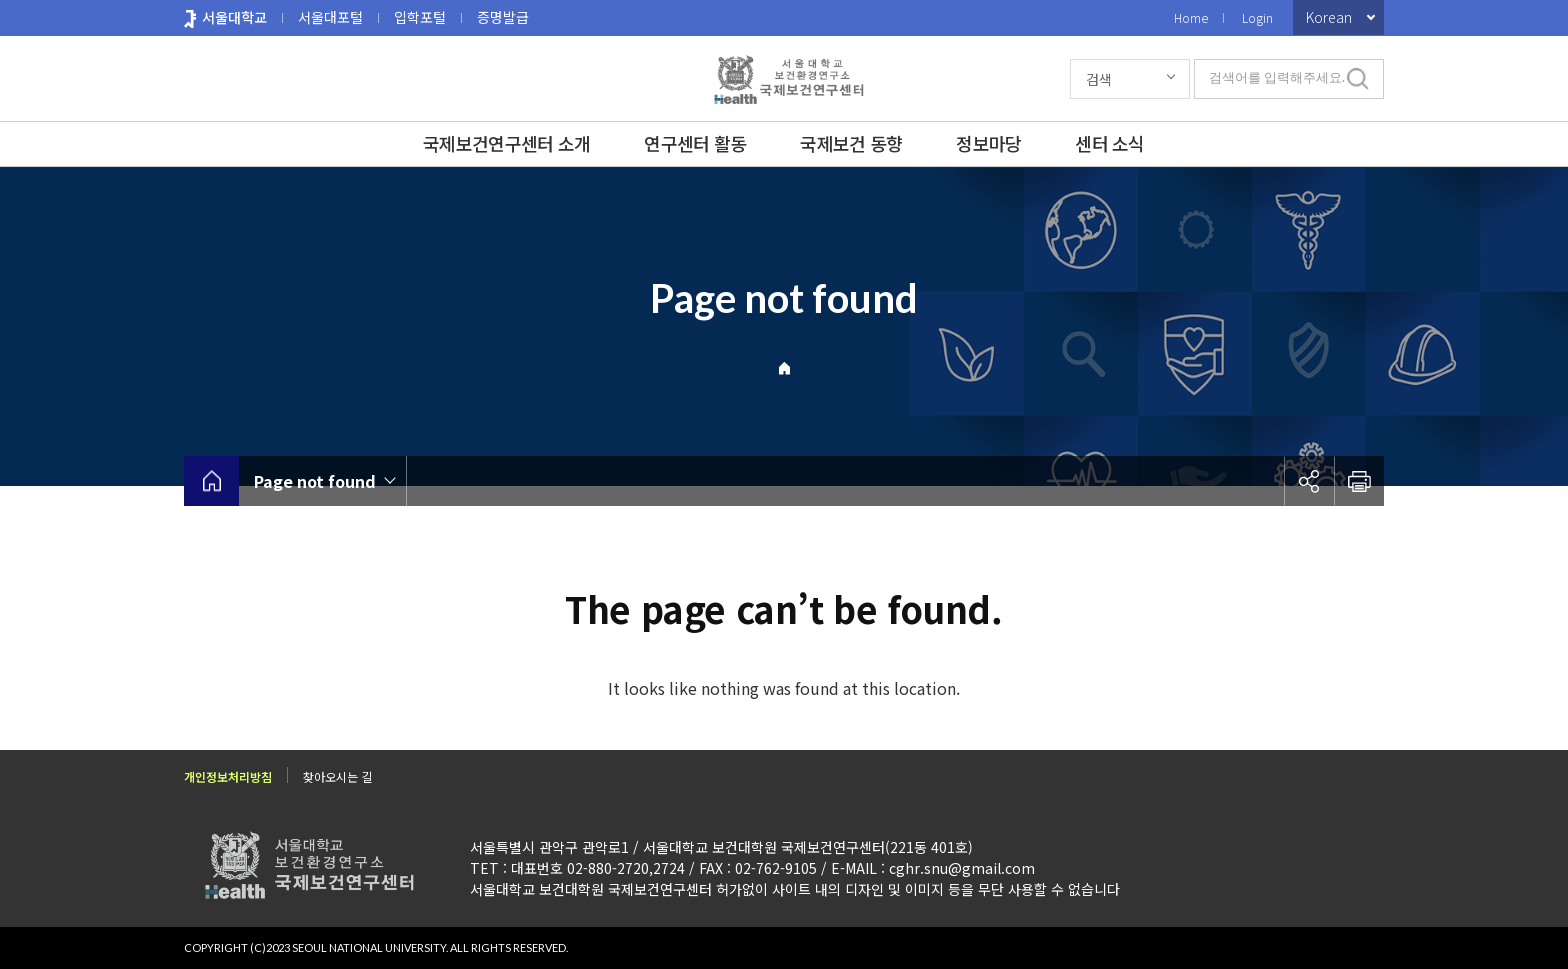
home (211, 481)
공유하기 (1309, 481)
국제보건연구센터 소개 (506, 143)
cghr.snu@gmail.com (962, 868)
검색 (1099, 79)
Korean (1329, 17)
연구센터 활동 (695, 143)
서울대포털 (330, 17)
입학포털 (420, 17)
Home (1191, 17)
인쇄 (1359, 481)
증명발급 (503, 17)
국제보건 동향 (851, 143)
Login (1257, 17)
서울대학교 (234, 17)
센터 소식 (1109, 143)
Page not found (315, 481)
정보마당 (988, 143)
